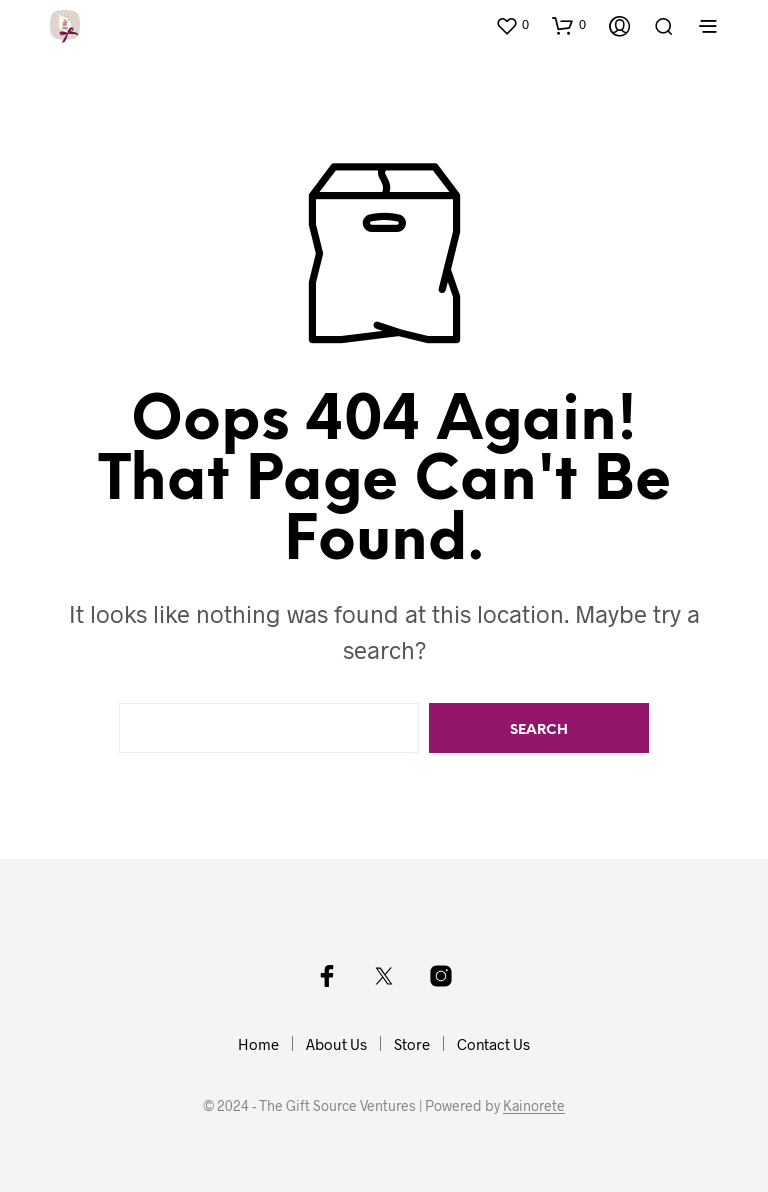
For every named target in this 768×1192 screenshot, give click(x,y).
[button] (512, 25)
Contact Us (493, 1044)
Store (412, 1044)
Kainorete (534, 1106)
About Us (336, 1044)
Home (258, 1044)
